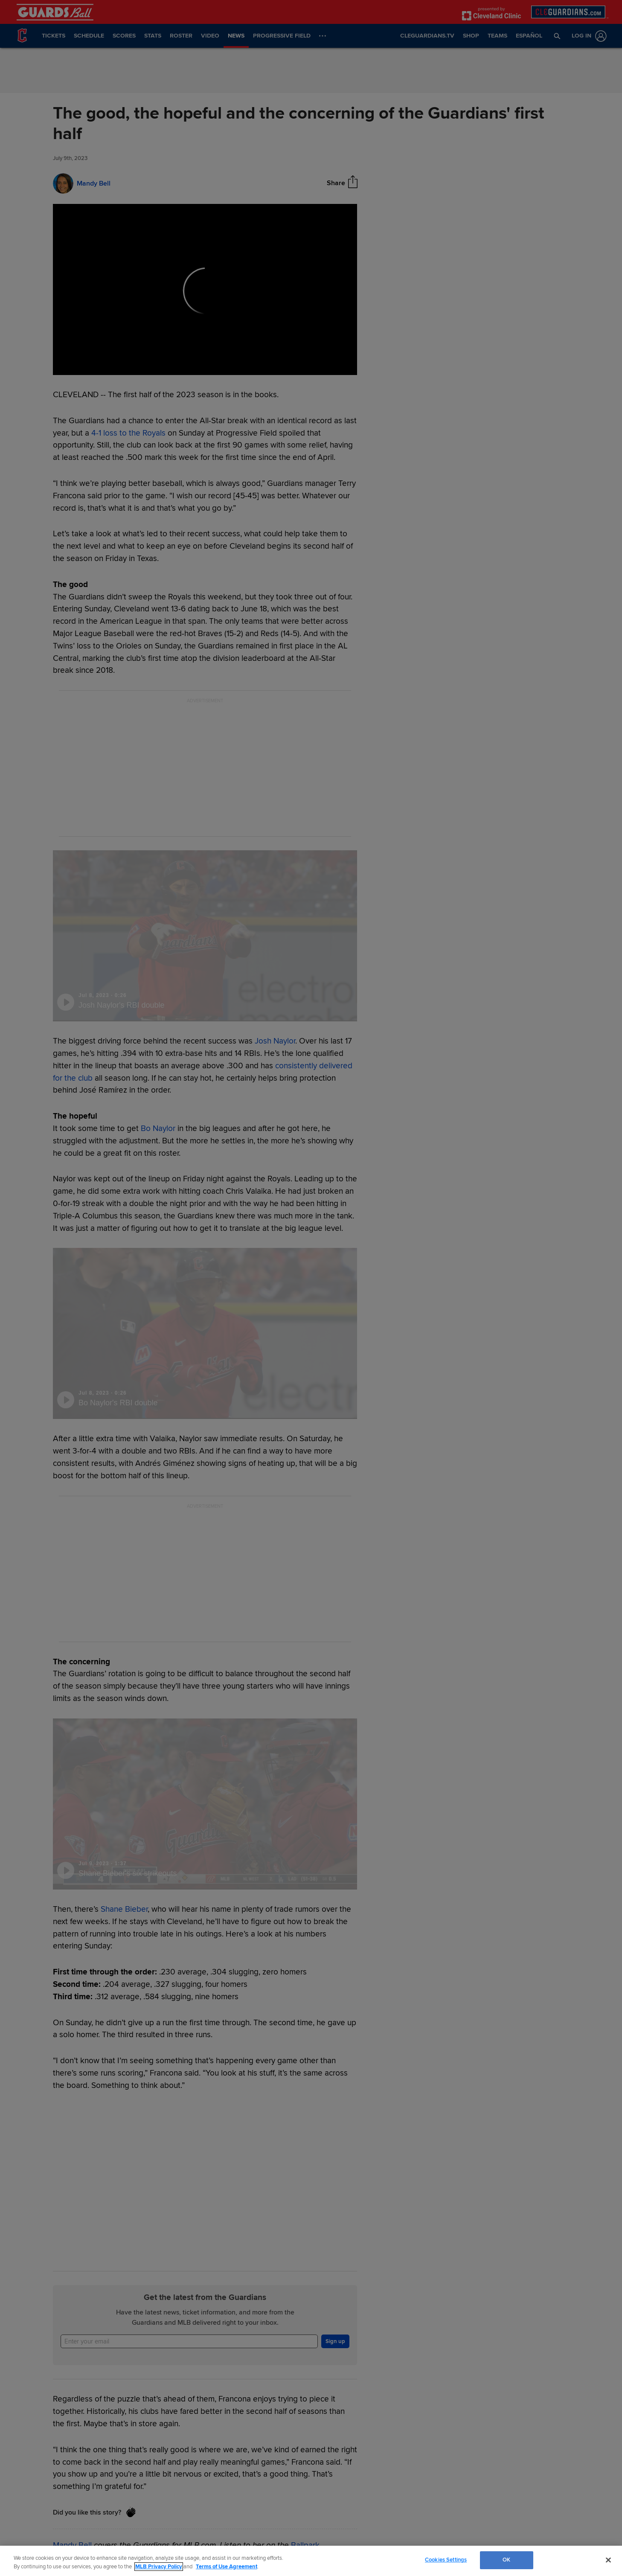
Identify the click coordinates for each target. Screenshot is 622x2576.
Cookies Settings (446, 2559)
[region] (311, 2561)
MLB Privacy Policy (158, 2566)
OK (506, 2559)
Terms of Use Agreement (226, 2566)
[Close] (608, 2559)
